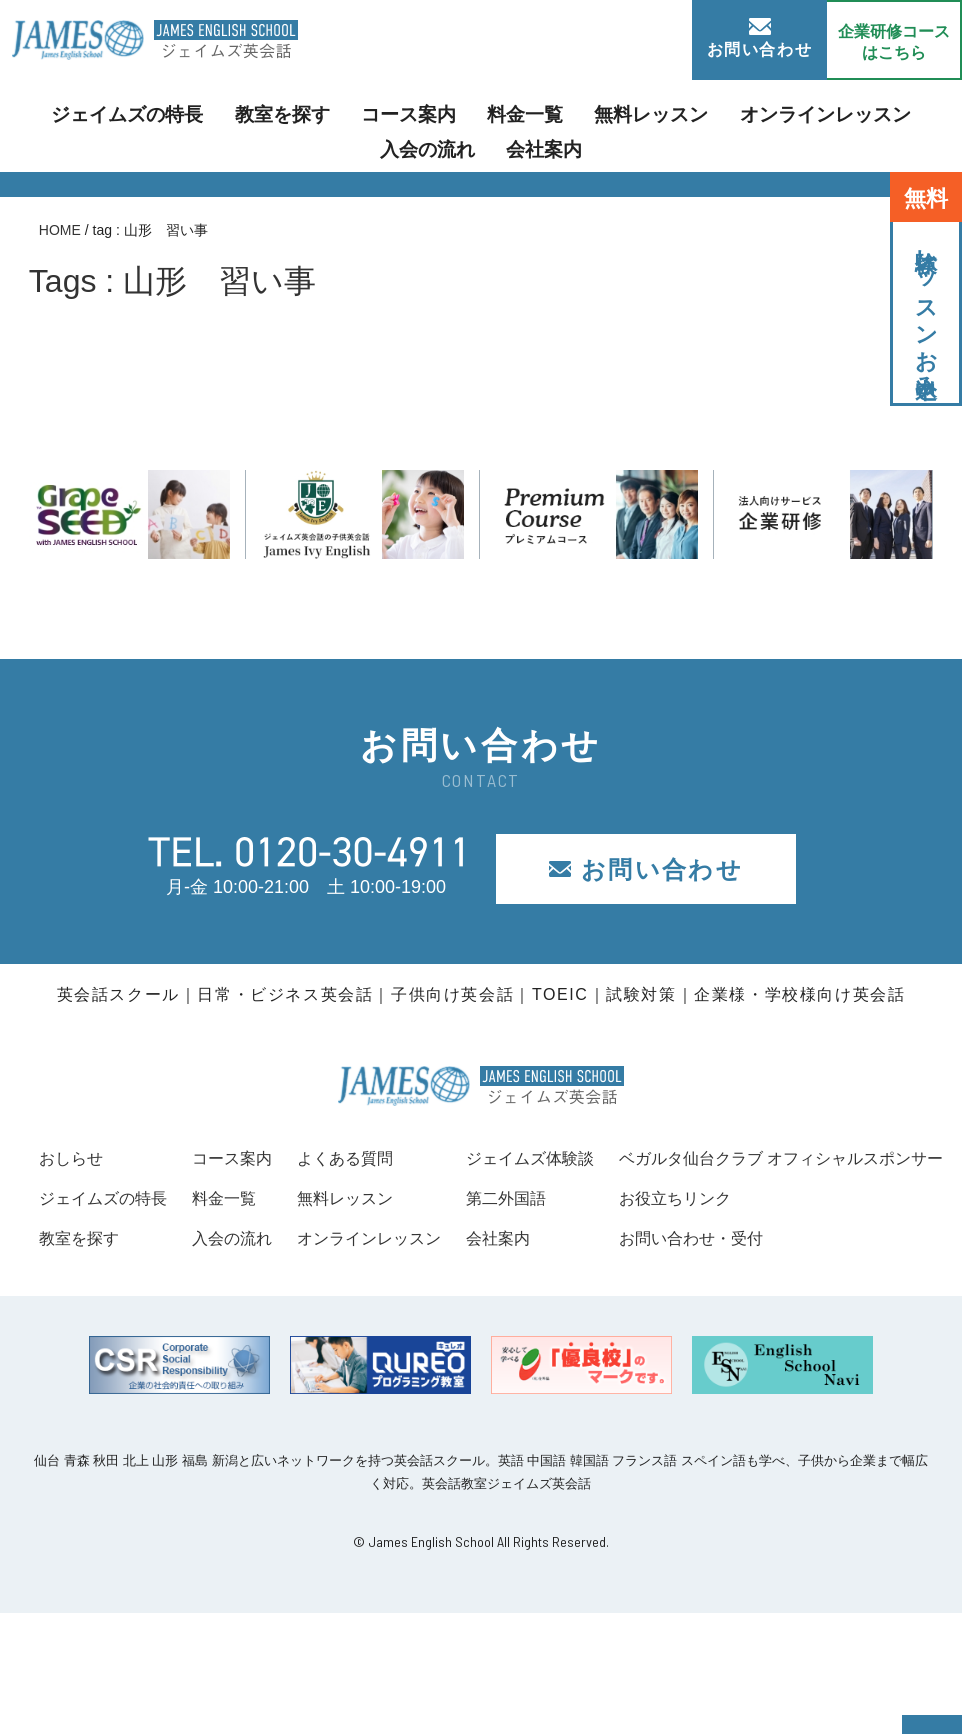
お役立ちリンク (102, 1319)
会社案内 (481, 144)
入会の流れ (871, 113)
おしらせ (75, 1158)
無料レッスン (576, 113)
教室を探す (251, 113)
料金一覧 (465, 113)
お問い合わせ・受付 (120, 1359)
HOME (60, 230)
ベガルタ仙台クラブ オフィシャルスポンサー (221, 1278)
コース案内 (362, 113)
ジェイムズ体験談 (871, 1158)
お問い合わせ (760, 38)
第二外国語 (844, 1198)
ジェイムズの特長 (115, 113)
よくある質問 (570, 1158)
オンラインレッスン (727, 113)
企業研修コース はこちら (894, 42)
